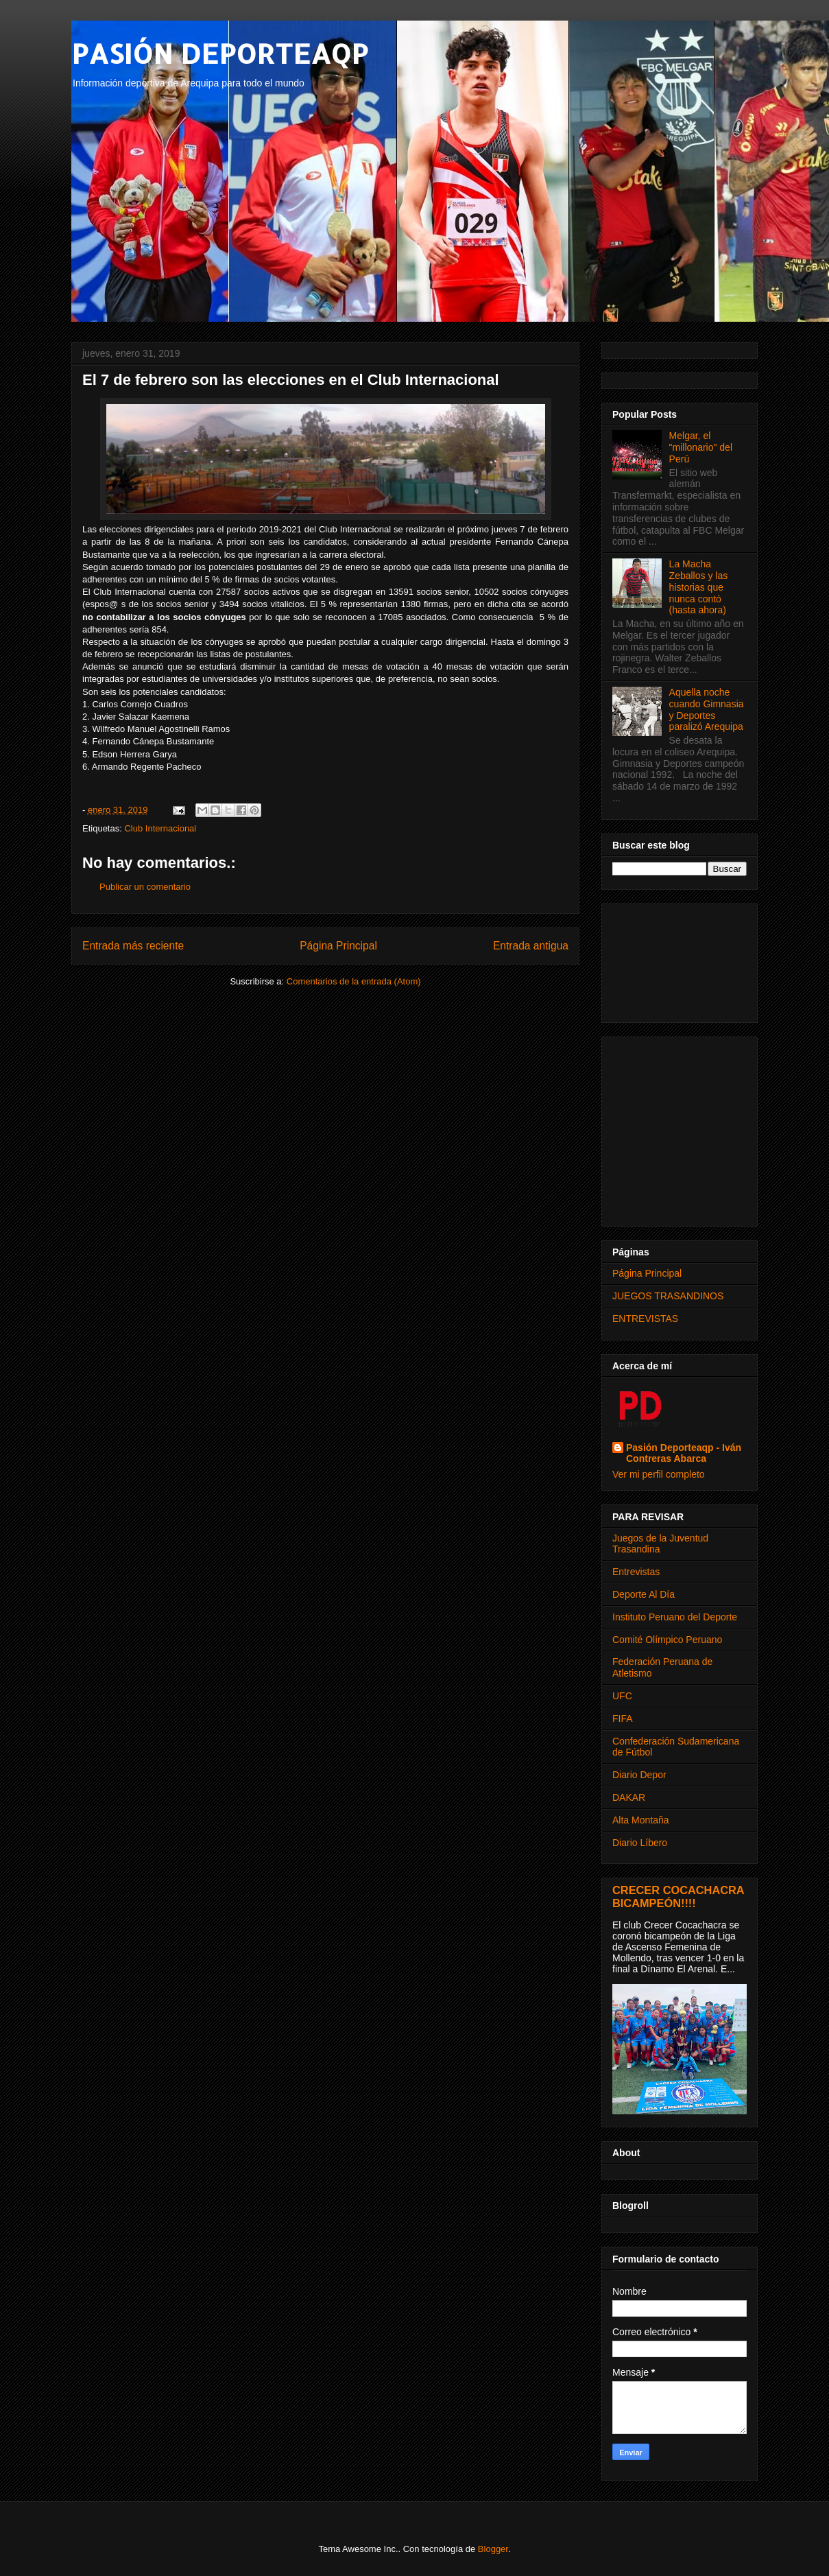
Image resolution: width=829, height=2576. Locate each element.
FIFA (622, 1718)
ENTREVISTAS (645, 1318)
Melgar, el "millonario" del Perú (700, 447)
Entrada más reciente (133, 946)
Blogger (493, 2549)
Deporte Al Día (643, 1594)
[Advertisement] (679, 960)
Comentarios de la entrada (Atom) (354, 981)
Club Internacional (160, 828)
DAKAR (628, 1797)
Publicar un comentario (145, 887)
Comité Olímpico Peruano (667, 1639)
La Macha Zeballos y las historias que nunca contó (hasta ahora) (698, 586)
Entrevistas (636, 1571)
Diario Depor (639, 1774)
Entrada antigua (530, 946)
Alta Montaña (640, 1820)
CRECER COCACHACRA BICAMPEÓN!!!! (678, 1896)
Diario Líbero (639, 1842)
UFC (622, 1695)
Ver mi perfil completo (658, 1474)
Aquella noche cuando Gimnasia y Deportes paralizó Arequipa (706, 709)
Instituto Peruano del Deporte (674, 1616)
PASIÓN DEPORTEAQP (219, 53)
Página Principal (338, 946)
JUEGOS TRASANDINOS (667, 1295)
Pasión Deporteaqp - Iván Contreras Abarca (683, 1453)
